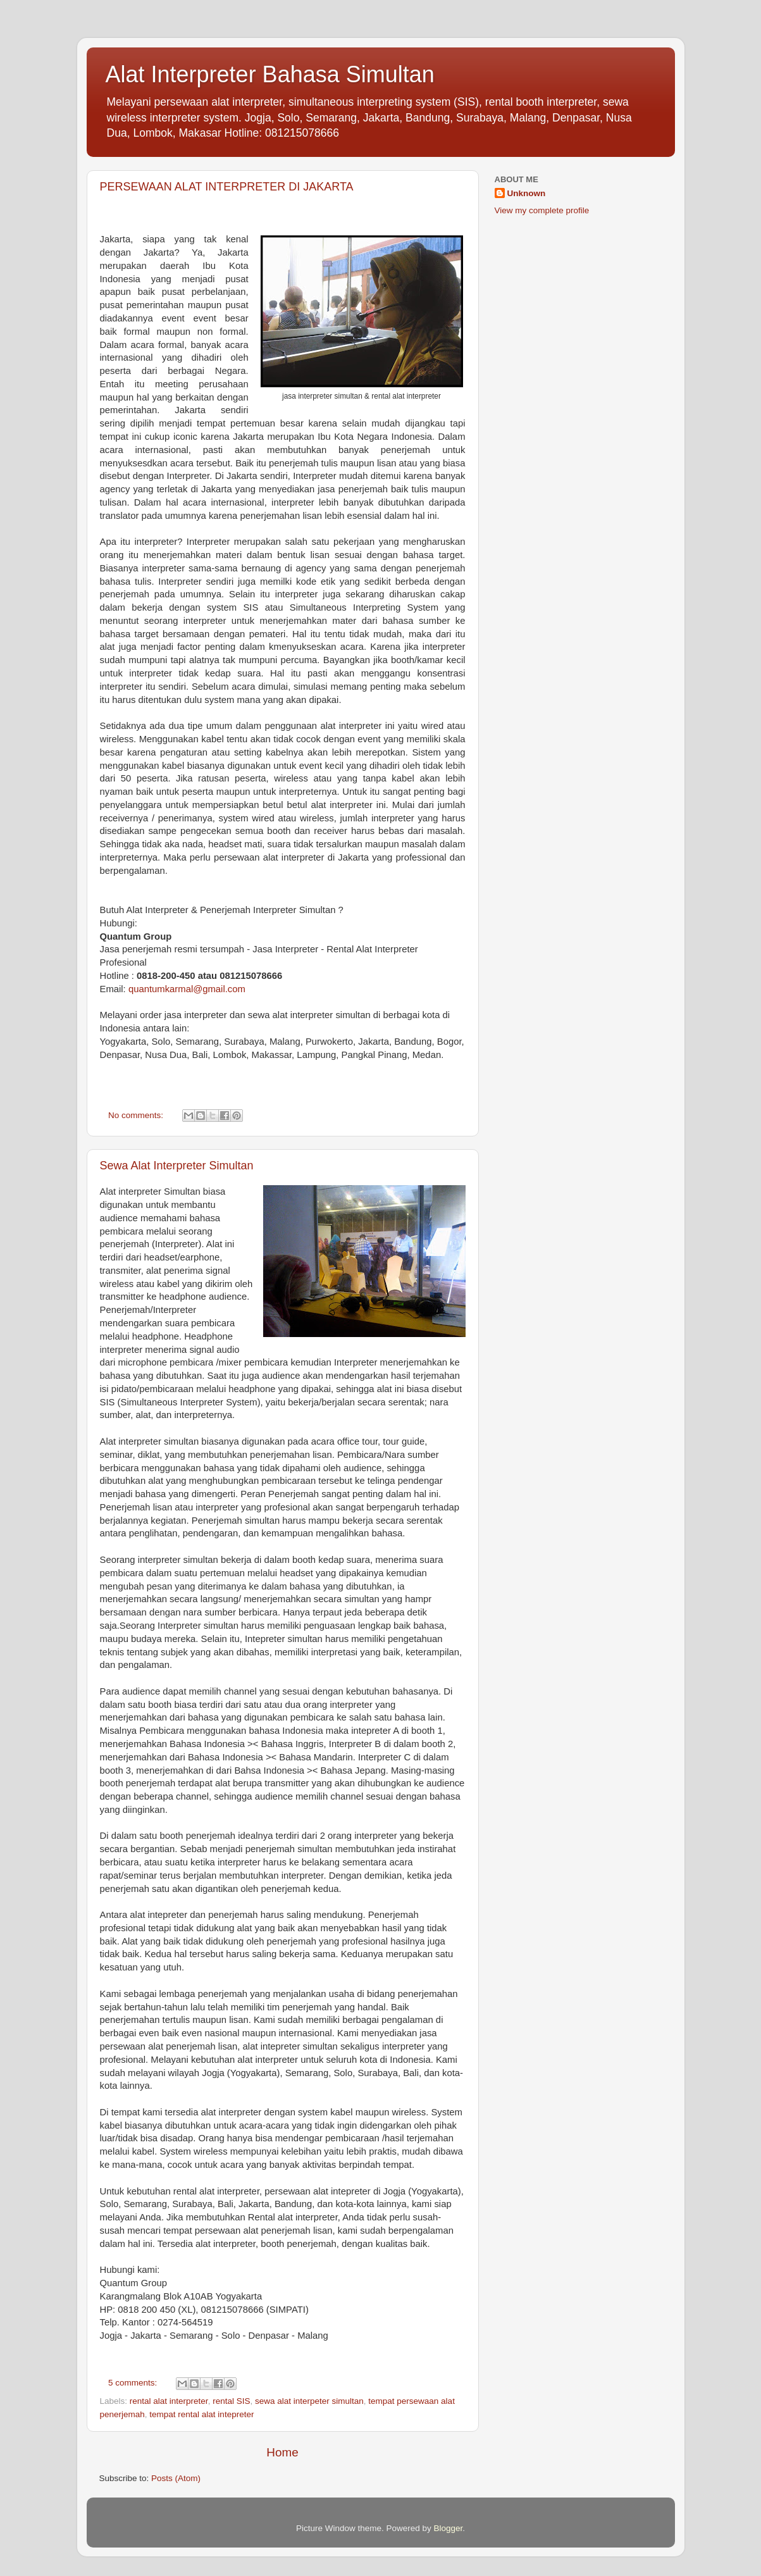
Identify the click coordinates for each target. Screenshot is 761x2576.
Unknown (526, 193)
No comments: (137, 1115)
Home (282, 2452)
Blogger (448, 2528)
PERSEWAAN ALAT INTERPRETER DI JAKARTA (227, 186)
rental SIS (231, 2401)
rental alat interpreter (169, 2401)
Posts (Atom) (176, 2478)
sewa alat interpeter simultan (309, 2401)
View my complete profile (542, 210)
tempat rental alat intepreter (201, 2414)
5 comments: (133, 2382)
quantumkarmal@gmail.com (186, 989)
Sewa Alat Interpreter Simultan (177, 1165)
